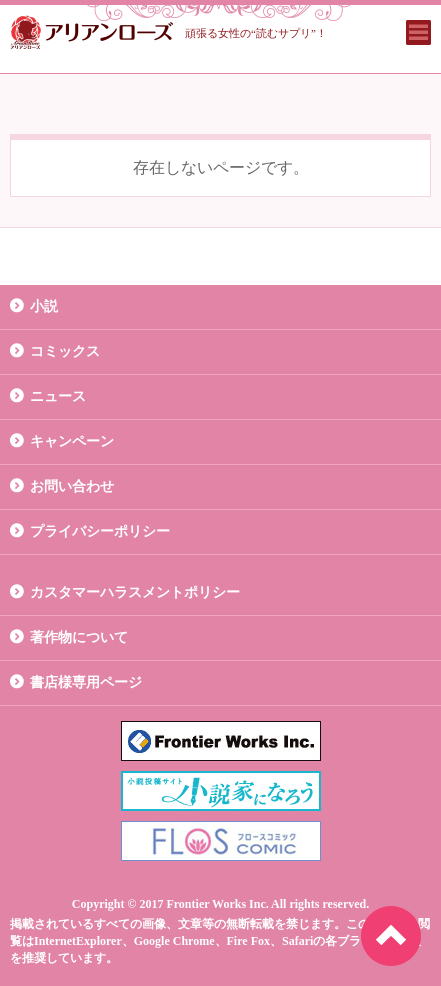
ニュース (58, 396)
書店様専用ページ (86, 682)
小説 (44, 306)
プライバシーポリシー (100, 531)
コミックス (65, 351)
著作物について (79, 637)
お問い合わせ (72, 486)
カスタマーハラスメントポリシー (135, 592)
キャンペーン (72, 441)
